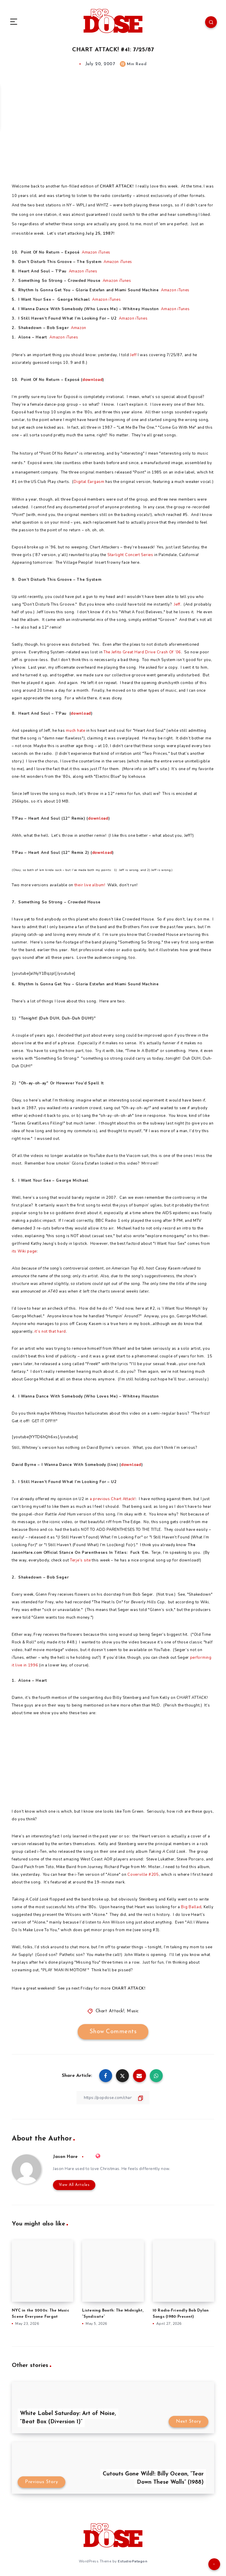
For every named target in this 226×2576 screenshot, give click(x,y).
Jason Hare (66, 2156)
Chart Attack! (110, 2011)
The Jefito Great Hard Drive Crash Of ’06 (142, 652)
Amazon (89, 252)
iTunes (104, 252)
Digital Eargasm (89, 481)
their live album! (89, 885)
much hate (75, 730)
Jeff (133, 355)
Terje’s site (80, 1560)
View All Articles (72, 2185)
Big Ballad (191, 1907)
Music (133, 2011)
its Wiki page (24, 1251)
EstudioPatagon (132, 2560)
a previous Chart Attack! (113, 1499)
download (92, 379)
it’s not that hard (50, 1331)
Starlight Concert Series (130, 555)
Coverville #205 (143, 1874)
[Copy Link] (113, 2097)
